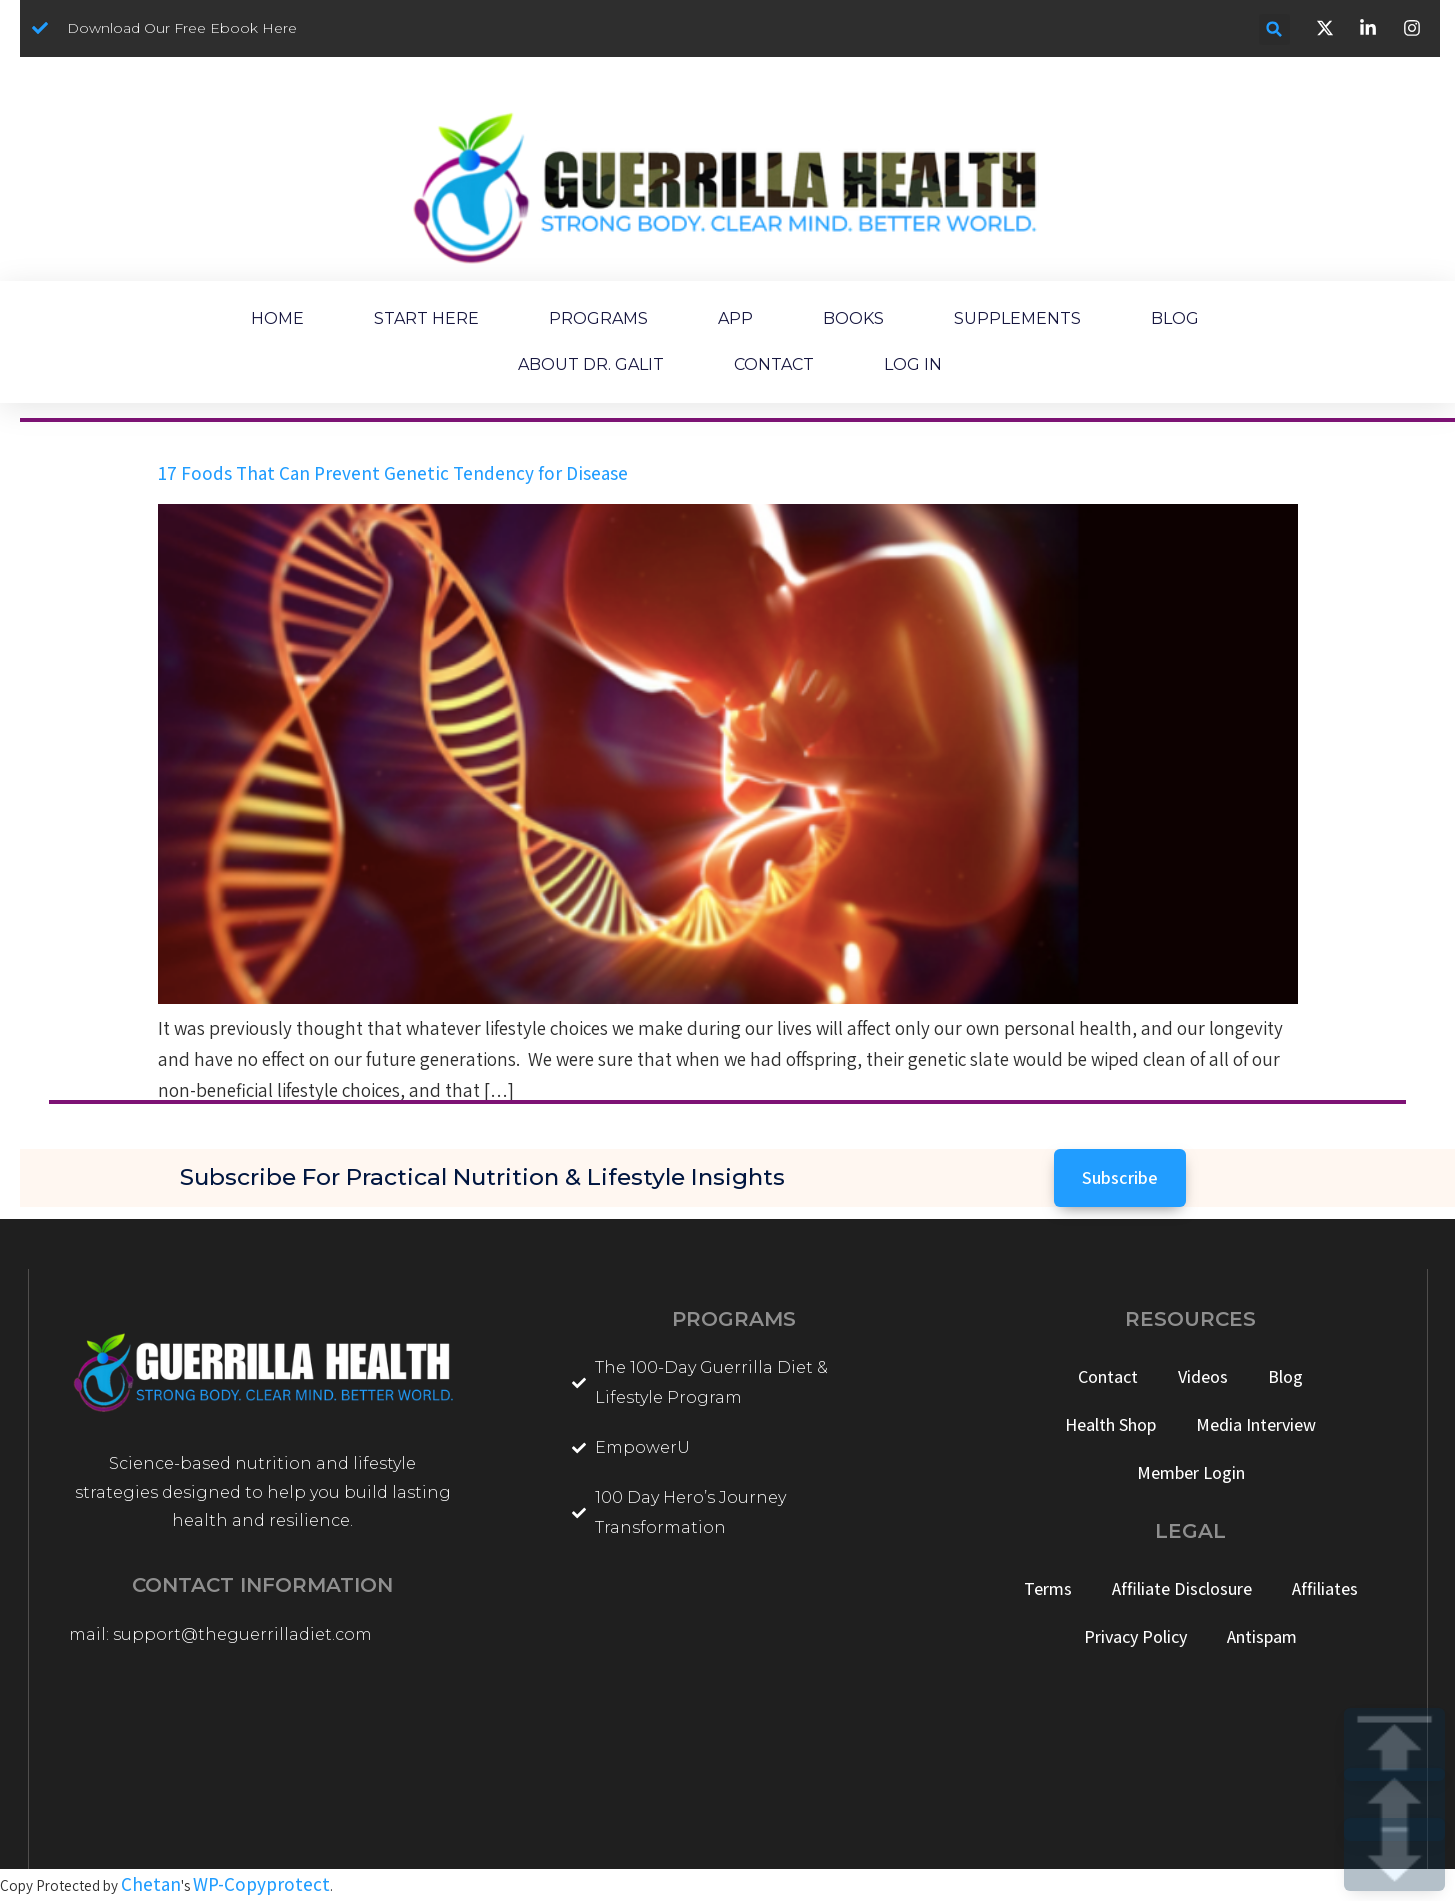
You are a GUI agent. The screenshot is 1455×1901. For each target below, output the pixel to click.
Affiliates (1325, 1588)
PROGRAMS (598, 318)
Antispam (1262, 1636)
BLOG (1175, 318)
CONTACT (774, 364)
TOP (1394, 1744)
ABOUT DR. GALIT (591, 364)
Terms (1048, 1588)
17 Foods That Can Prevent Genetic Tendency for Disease (393, 473)
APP (735, 318)
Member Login (1191, 1472)
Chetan (151, 1884)
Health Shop (1110, 1424)
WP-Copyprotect (261, 1884)
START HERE (426, 318)
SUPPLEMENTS (1017, 318)
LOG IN (913, 364)
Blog (1285, 1376)
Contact (1108, 1376)
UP (1394, 1804)
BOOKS (853, 318)
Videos (1203, 1376)
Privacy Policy (1135, 1636)
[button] (1274, 29)
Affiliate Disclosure (1182, 1588)
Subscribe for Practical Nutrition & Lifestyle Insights (482, 1177)
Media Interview (1256, 1424)
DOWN (1394, 1854)
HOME (277, 318)
